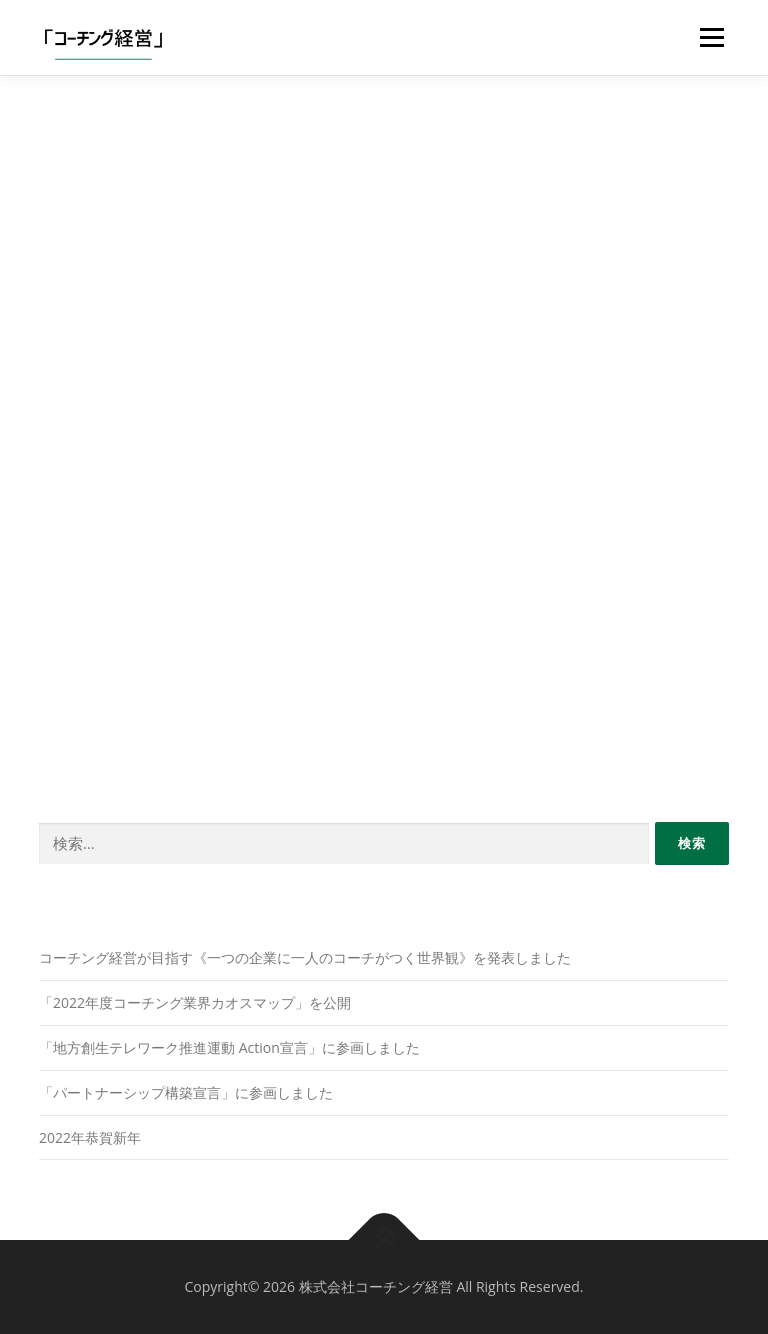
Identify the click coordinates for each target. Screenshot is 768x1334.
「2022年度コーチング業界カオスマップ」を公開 (195, 1002)
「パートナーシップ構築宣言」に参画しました (186, 1092)
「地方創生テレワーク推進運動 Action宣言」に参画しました (229, 1047)
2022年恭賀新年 (90, 1137)
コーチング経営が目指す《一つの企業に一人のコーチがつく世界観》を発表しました (305, 957)
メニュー (711, 37)
